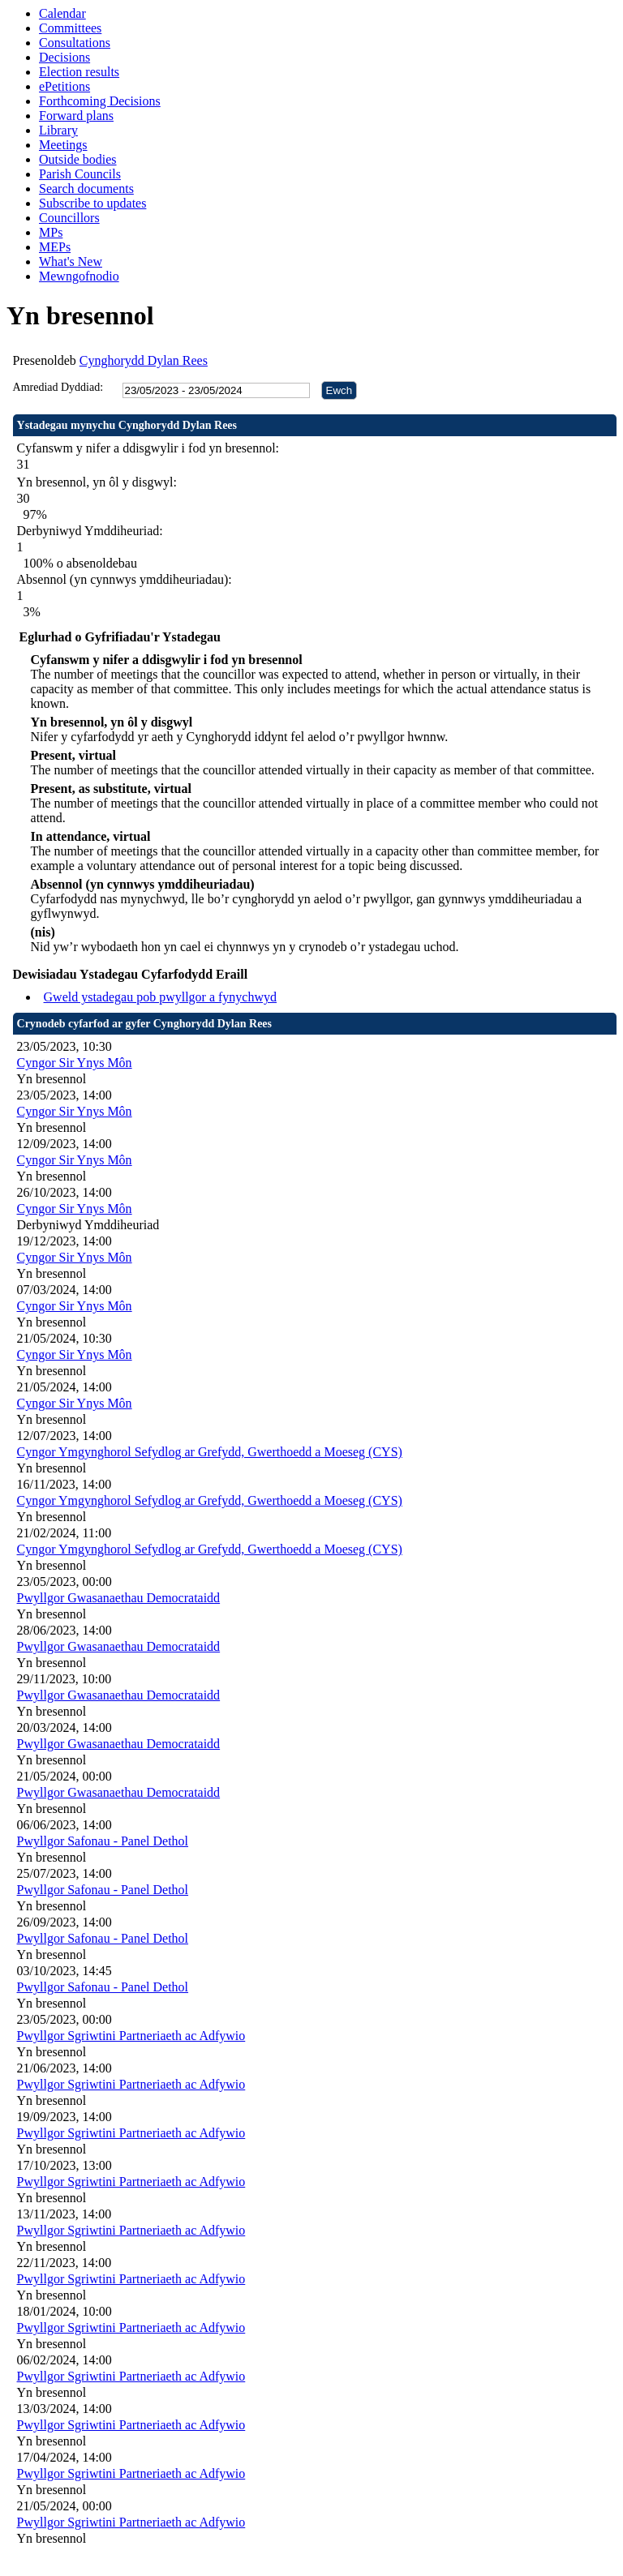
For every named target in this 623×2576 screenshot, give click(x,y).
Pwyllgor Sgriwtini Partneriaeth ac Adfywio (131, 2035)
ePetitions (64, 86)
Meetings (63, 145)
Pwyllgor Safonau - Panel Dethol (103, 1841)
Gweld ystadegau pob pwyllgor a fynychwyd (160, 997)
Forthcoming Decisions (100, 101)
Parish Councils (80, 174)
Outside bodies (78, 159)
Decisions (64, 57)
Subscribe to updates (92, 203)
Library (58, 130)
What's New (70, 261)
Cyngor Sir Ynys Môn (74, 1062)
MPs (50, 232)
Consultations (74, 42)
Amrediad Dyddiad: (58, 387)
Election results (79, 72)
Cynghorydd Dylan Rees (143, 360)
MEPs (55, 247)
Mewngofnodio (79, 276)
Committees (70, 28)
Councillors (69, 218)
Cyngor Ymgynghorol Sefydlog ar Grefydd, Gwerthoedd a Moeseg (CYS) (209, 1452)
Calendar (62, 13)
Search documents (86, 188)
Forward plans (76, 115)
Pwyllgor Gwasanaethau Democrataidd (119, 1598)
